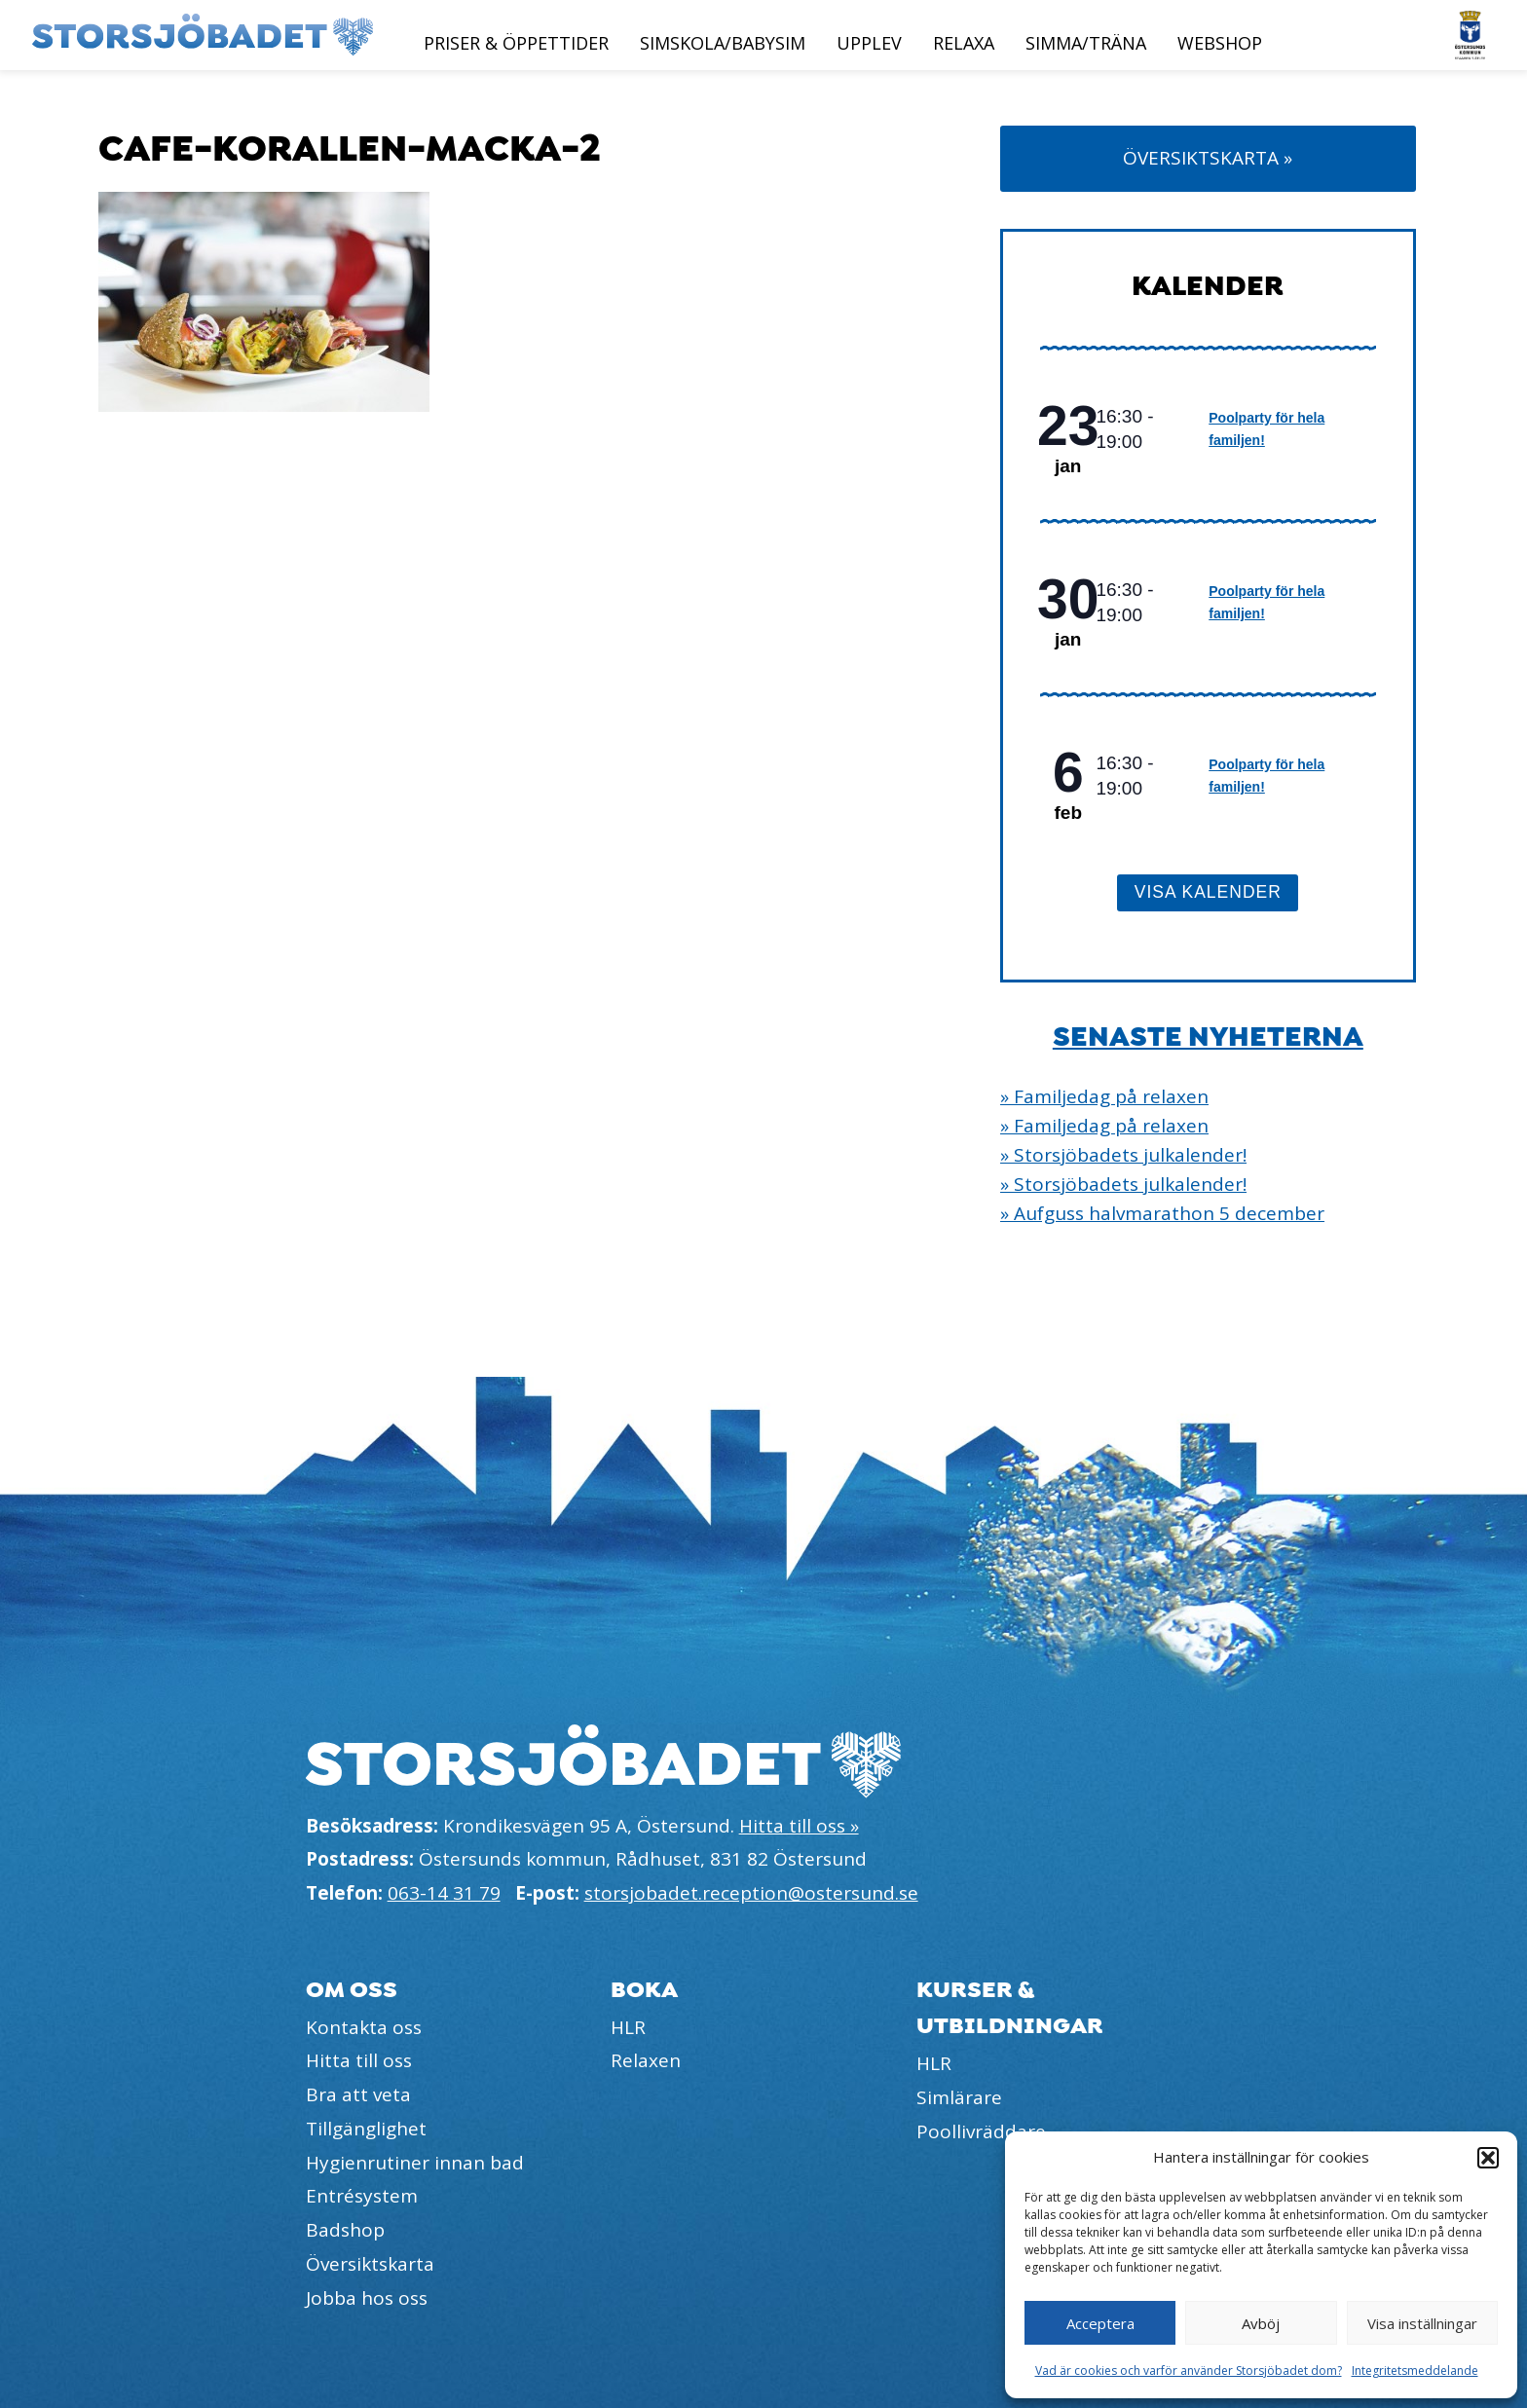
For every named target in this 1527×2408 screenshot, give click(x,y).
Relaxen (646, 2060)
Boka (644, 1990)
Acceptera (1100, 2323)
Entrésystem (362, 2195)
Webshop (1219, 43)
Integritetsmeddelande (1415, 2370)
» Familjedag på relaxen (1104, 1096)
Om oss (351, 1990)
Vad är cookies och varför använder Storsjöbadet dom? (1188, 2370)
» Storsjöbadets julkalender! (1123, 1154)
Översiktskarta (370, 2264)
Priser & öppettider (516, 43)
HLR (628, 2027)
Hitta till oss (359, 2060)
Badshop (345, 2229)
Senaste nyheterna (1208, 1037)
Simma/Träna (1085, 43)
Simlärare (959, 2097)
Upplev (869, 43)
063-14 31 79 (444, 1893)
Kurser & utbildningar (1009, 2008)
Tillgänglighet (366, 2128)
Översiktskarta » (1207, 157)
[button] (1488, 2157)
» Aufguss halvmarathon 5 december (1162, 1213)
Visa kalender (1208, 892)
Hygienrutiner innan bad (415, 2162)
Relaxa (963, 43)
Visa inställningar (1422, 2323)
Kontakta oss (364, 2027)
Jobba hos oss (367, 2298)
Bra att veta (358, 2094)
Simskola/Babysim (722, 43)
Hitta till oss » (799, 1825)
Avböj (1261, 2323)
